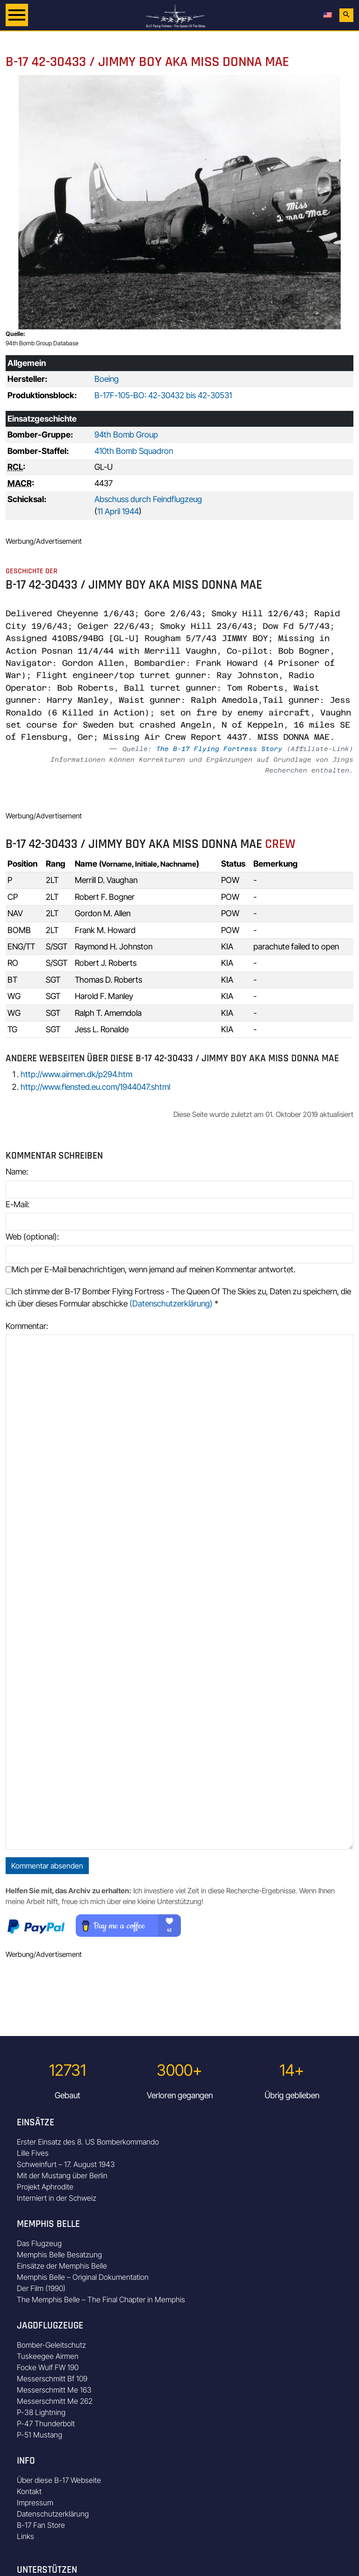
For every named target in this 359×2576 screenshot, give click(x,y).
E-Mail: (17, 1204)
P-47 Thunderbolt (46, 2423)
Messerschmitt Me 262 (55, 2401)
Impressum (35, 2502)
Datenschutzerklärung (53, 2513)
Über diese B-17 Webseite (59, 2480)
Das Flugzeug (39, 2243)
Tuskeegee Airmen (48, 2356)
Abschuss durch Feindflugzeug (148, 499)
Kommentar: (27, 1326)
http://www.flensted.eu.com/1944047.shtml (95, 1087)
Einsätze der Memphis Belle (62, 2265)
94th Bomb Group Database (42, 343)
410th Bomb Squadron (133, 451)
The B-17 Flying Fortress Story (219, 748)
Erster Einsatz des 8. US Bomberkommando (88, 2141)
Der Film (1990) (41, 2288)
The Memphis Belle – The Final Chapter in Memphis (101, 2299)
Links (25, 2536)
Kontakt (29, 2491)
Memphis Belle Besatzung (59, 2254)
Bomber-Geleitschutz (51, 2345)
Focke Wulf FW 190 (48, 2367)
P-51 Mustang (39, 2434)
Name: (17, 1171)
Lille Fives (33, 2153)
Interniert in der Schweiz (56, 2198)
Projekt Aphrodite (45, 2186)
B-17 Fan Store (41, 2525)
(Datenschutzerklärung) (171, 1303)
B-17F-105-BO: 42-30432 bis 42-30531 (163, 395)
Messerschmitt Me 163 (54, 2389)
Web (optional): (32, 1236)
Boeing (106, 379)
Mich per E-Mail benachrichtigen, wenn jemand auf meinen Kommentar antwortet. (150, 1269)
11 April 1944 (118, 511)
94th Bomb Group (126, 434)
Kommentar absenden (47, 1865)
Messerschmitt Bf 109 (52, 2378)
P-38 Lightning (41, 2412)
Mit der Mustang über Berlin (62, 2175)
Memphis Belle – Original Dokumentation (83, 2277)
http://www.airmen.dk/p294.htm (76, 1074)
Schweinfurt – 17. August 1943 (66, 2164)
